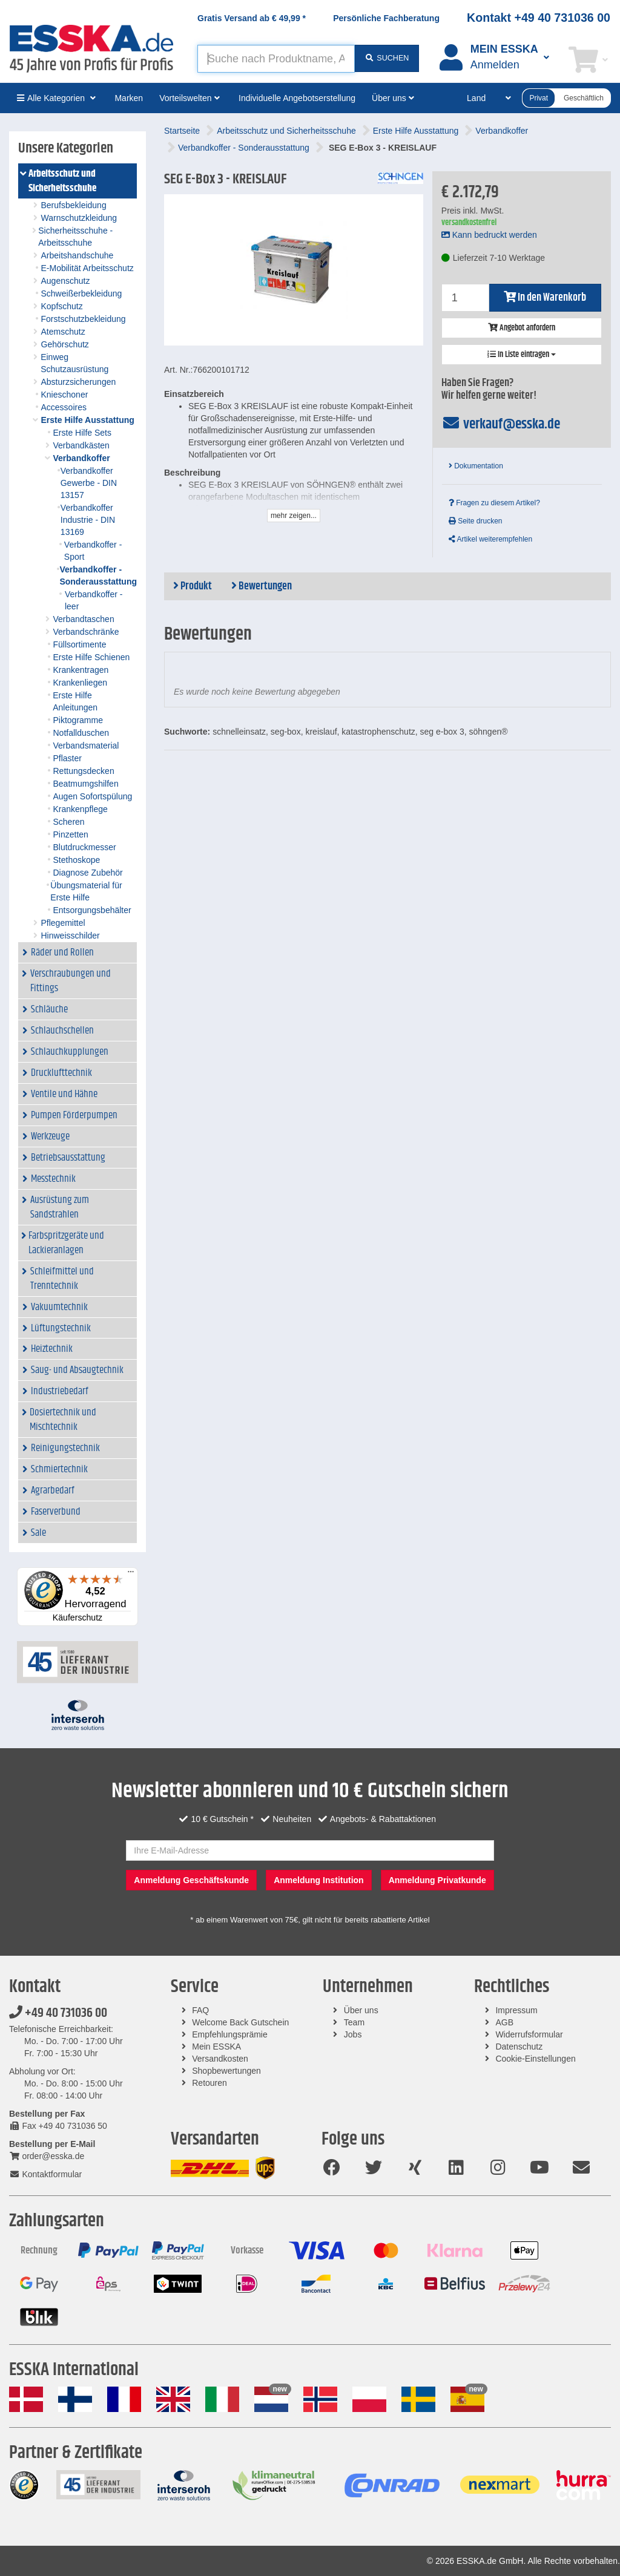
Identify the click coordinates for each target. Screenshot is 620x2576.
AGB (504, 2022)
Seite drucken (476, 521)
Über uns (361, 2010)
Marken (128, 98)
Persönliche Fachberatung (386, 18)
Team (354, 2022)
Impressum (516, 2010)
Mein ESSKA (216, 2046)
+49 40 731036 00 (58, 2013)
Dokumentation (476, 466)
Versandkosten (220, 2058)
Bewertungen (261, 586)
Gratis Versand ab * (251, 18)
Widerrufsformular (528, 2034)
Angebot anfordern (521, 328)
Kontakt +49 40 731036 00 (538, 17)
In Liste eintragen (521, 354)
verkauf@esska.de (501, 424)
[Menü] (131, 1574)
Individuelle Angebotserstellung (297, 98)
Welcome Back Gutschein (240, 2022)
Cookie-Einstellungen (535, 2058)
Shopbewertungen (226, 2071)
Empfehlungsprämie (230, 2034)
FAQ (200, 2010)
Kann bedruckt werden (489, 235)
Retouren (209, 2083)
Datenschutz (518, 2046)
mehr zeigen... (294, 515)
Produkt (192, 586)
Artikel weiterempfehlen (490, 539)
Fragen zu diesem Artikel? (494, 503)
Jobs (353, 2034)
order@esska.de (46, 2156)
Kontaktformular (45, 2174)
